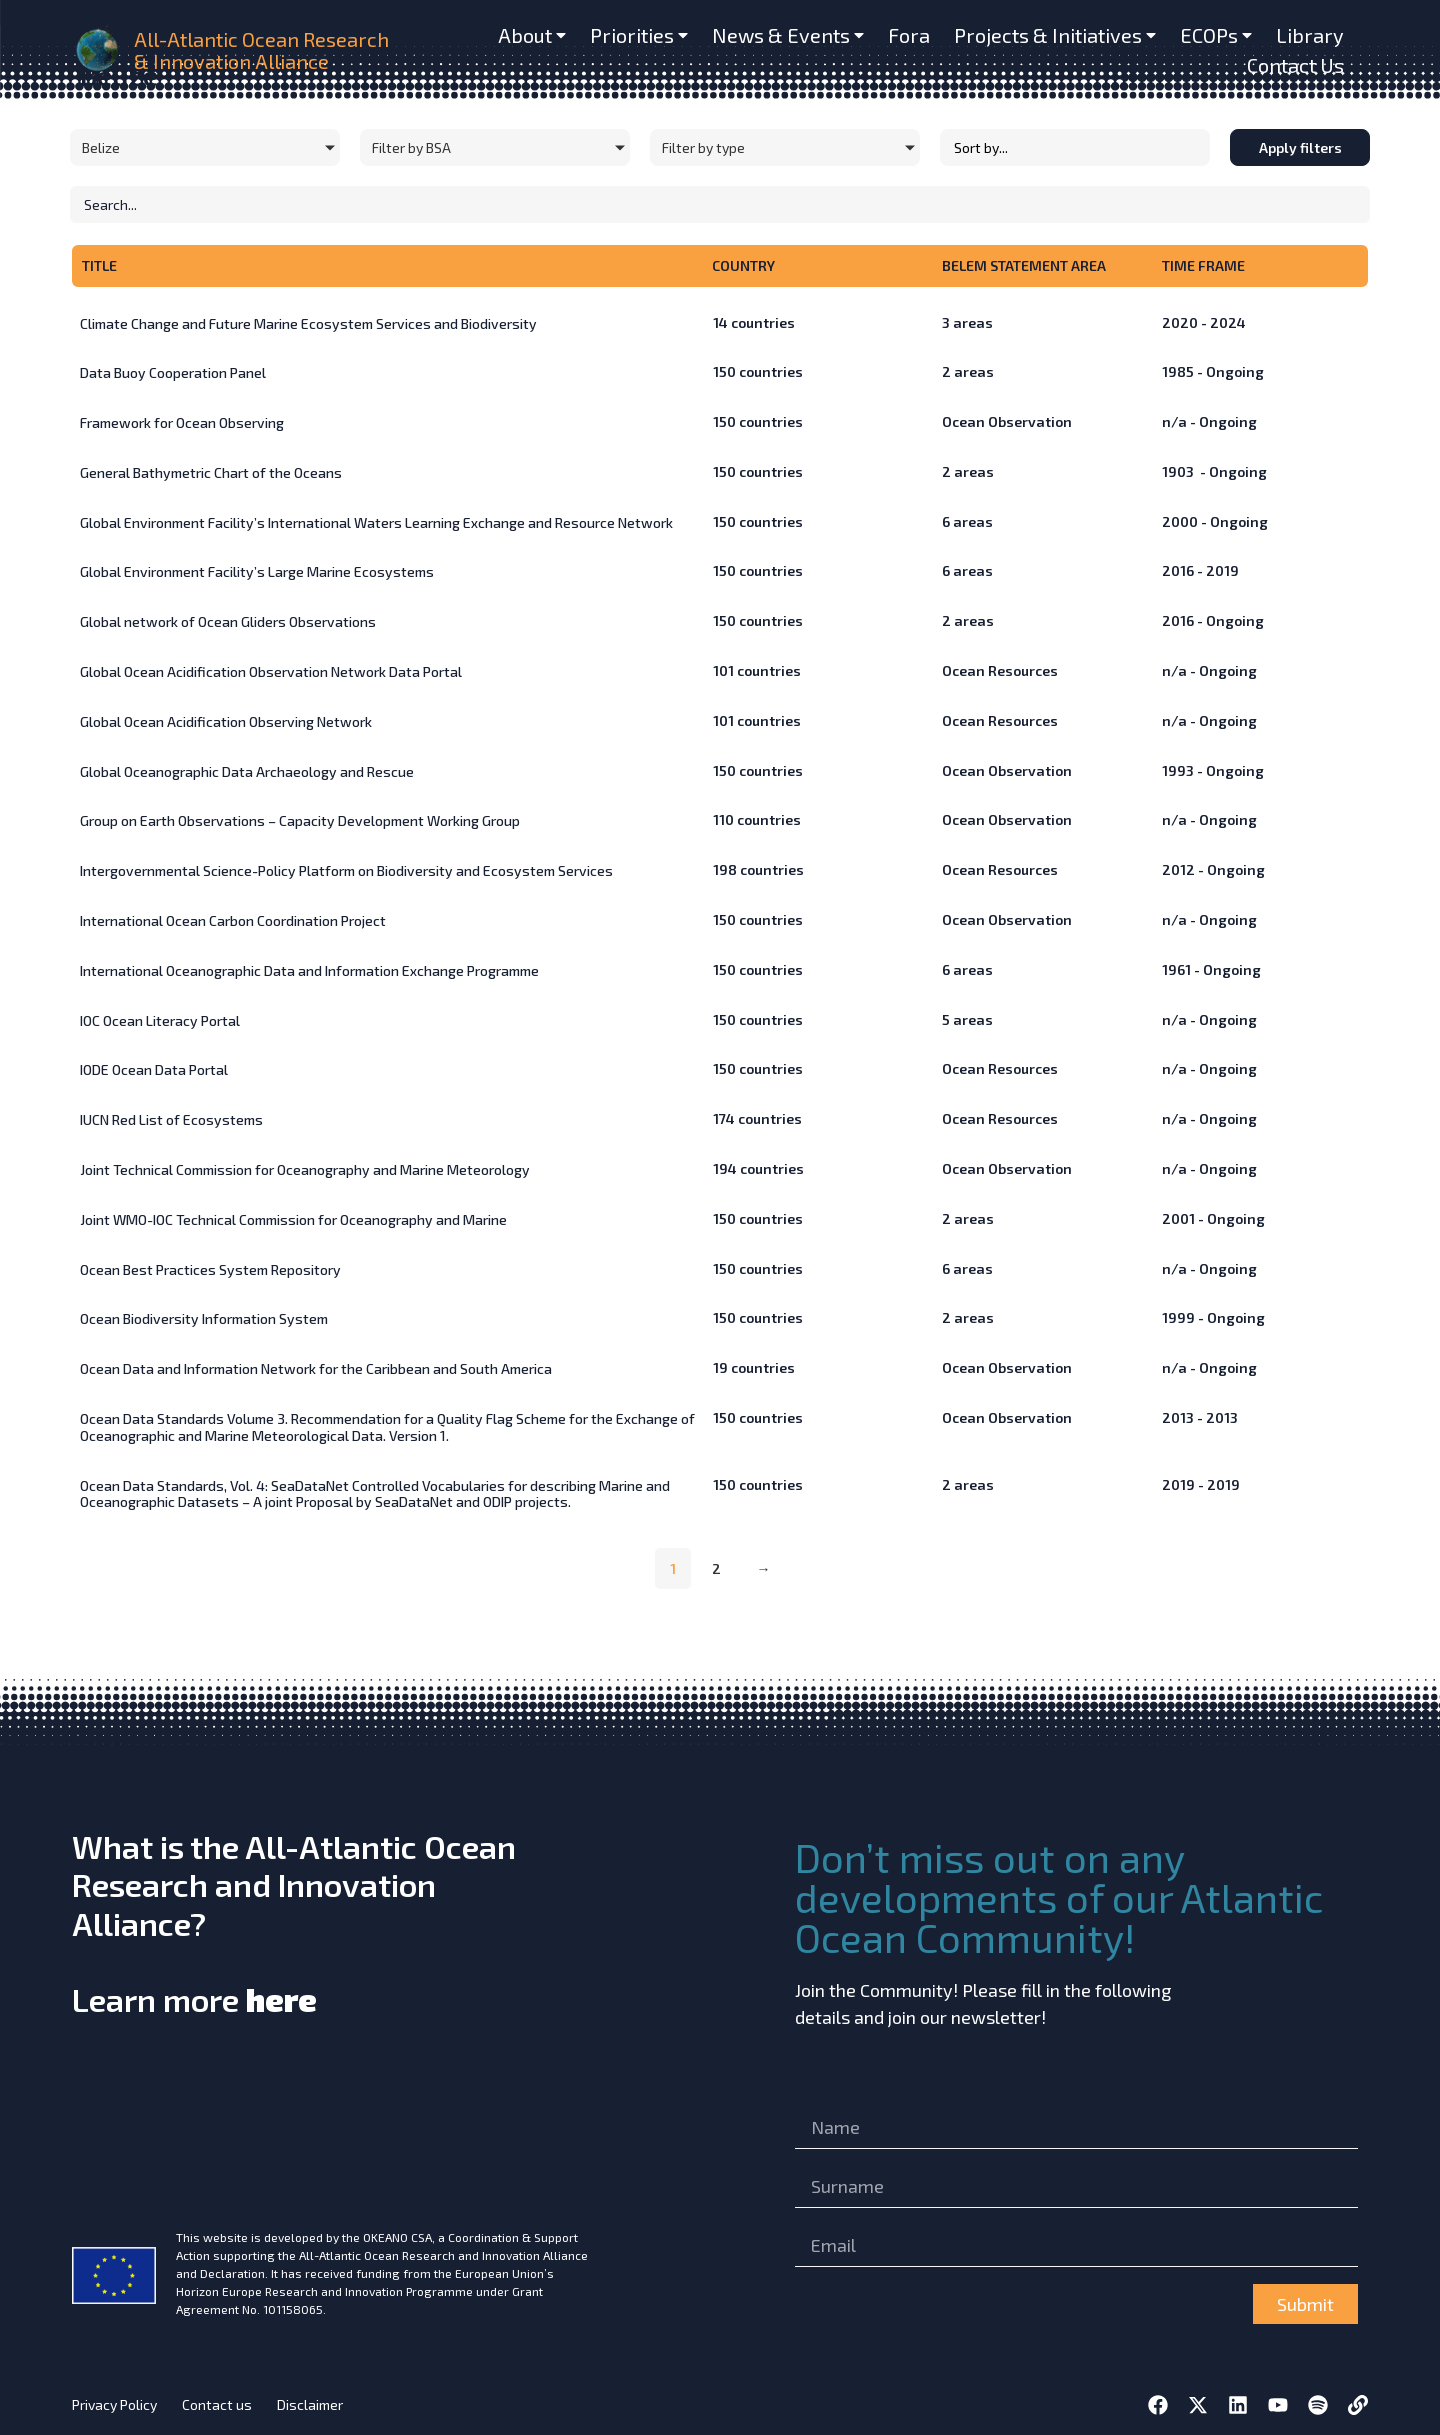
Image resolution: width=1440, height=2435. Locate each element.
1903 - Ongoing (1214, 471)
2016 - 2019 (1200, 570)
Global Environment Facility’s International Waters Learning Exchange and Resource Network (376, 522)
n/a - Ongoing (1209, 421)
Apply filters (1300, 147)
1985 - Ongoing (1213, 371)
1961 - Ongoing (1211, 969)
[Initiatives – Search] (720, 204)
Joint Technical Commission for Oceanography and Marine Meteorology (305, 1169)
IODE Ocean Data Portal (154, 1069)
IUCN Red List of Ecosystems (171, 1119)
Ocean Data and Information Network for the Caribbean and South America (316, 1368)
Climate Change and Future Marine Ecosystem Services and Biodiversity (308, 323)
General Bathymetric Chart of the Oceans (211, 472)
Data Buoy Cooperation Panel (173, 372)
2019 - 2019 (1201, 1484)
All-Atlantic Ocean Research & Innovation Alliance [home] (261, 50)
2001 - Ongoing (1213, 1218)
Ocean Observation (1007, 421)
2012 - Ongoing (1213, 869)
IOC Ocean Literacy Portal (160, 1020)
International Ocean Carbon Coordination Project (233, 920)
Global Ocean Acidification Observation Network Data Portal (271, 671)
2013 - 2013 (1200, 1417)
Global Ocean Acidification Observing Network (226, 721)
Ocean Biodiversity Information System (204, 1318)
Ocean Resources (1000, 670)
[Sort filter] (1075, 147)
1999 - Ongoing (1213, 1317)
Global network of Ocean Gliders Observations (228, 621)
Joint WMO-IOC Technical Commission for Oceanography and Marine (293, 1219)
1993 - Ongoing (1213, 770)
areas (967, 322)
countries (754, 322)
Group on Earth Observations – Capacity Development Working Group (300, 820)
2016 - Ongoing (1213, 620)
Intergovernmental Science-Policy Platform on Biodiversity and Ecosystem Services (346, 870)
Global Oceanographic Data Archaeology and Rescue (247, 771)
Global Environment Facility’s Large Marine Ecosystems (257, 571)
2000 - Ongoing (1215, 521)
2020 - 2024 (1204, 322)
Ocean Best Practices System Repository (210, 1269)
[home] (99, 50)
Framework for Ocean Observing (182, 422)
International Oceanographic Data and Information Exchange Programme (309, 970)
